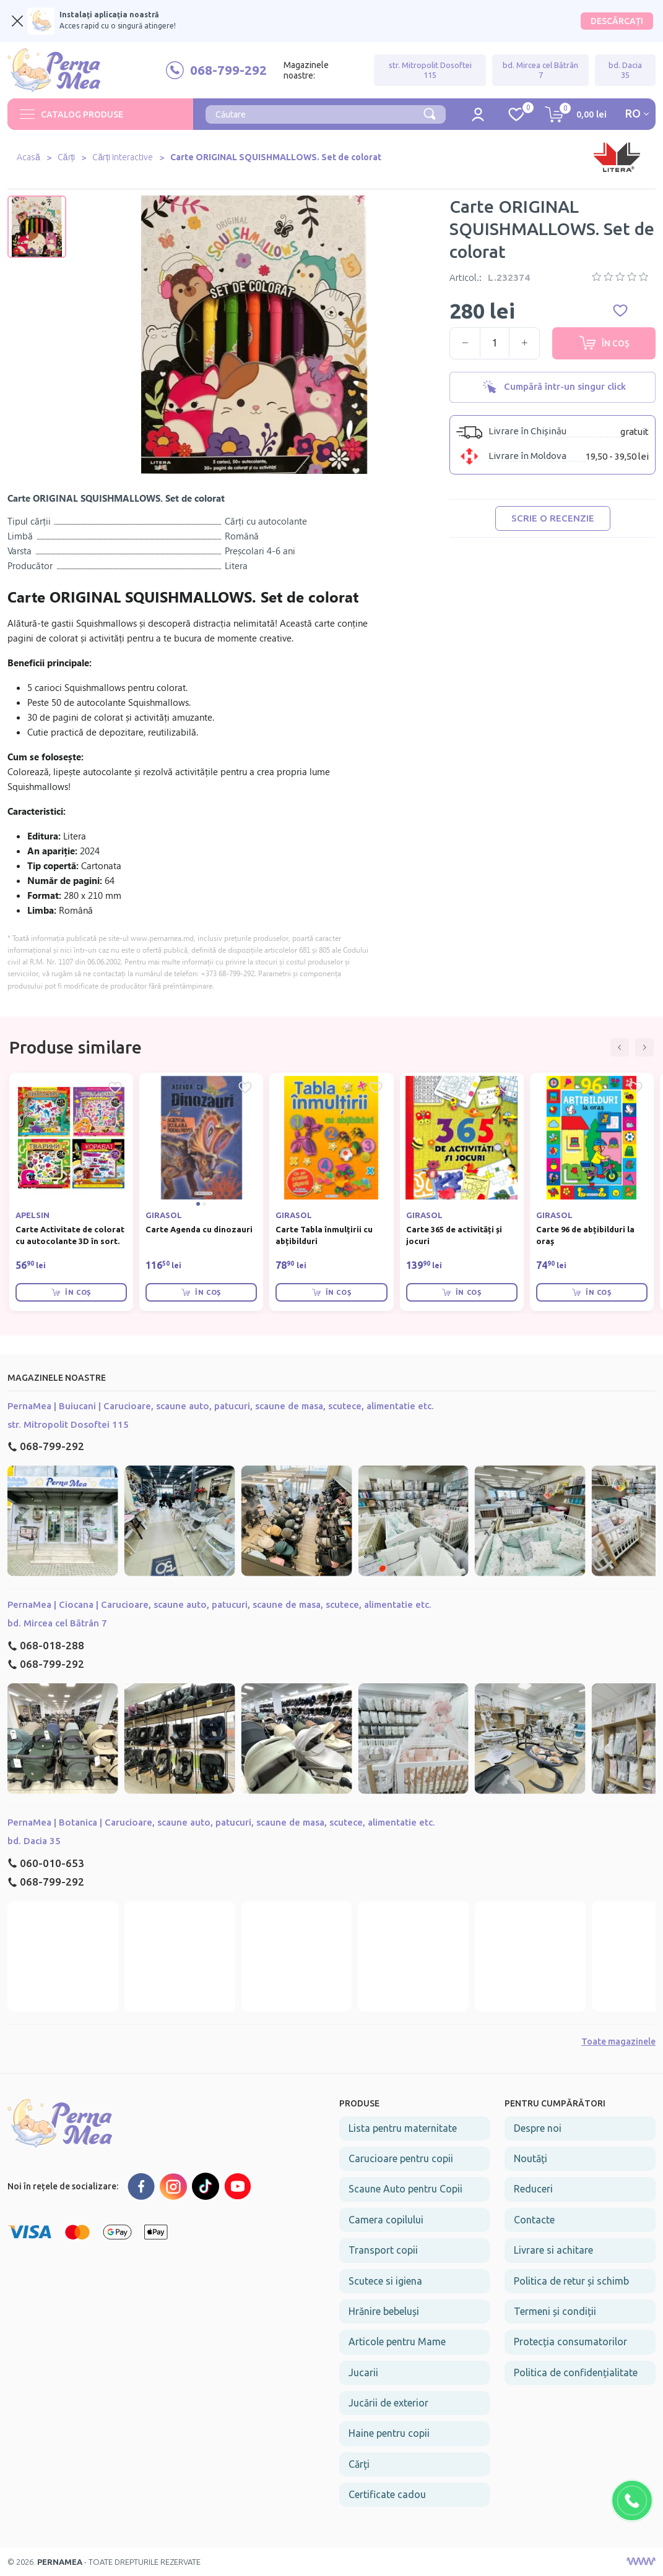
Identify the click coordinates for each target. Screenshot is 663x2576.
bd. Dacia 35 (625, 70)
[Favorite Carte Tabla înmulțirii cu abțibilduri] (375, 1087)
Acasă (29, 157)
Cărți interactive (123, 157)
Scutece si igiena (385, 2280)
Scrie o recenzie (552, 518)
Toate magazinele (618, 2041)
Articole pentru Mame (397, 2341)
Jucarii (363, 2372)
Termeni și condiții (555, 2311)
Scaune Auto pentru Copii (405, 2188)
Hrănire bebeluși (384, 2311)
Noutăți (530, 2158)
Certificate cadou (387, 2494)
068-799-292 (45, 1446)
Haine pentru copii (389, 2433)
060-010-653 (45, 1863)
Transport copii (383, 2250)
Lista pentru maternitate (403, 2128)
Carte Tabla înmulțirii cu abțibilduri (324, 1235)
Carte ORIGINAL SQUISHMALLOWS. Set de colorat (277, 157)
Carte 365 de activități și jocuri (454, 1235)
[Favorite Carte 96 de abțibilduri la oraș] (635, 1087)
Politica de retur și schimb (571, 2280)
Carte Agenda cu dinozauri (199, 1229)
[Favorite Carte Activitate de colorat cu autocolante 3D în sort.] (115, 1087)
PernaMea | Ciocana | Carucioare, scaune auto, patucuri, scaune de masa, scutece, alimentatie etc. (219, 1604)
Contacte (534, 2219)
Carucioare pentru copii (401, 2158)
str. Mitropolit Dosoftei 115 (430, 70)
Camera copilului (386, 2219)
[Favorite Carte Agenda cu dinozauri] (245, 1087)
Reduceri (533, 2188)
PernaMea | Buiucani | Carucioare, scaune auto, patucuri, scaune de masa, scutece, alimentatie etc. (220, 1406)
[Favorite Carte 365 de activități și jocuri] (505, 1087)
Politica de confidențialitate (576, 2372)
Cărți (67, 157)
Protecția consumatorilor (570, 2341)
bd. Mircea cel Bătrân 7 (540, 70)
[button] (619, 1047)
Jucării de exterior (388, 2402)
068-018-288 (45, 1645)
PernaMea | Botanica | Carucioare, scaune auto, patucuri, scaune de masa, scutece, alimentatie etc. (221, 1822)
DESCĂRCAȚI (617, 21)
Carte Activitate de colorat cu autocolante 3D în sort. (69, 1235)
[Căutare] (430, 112)
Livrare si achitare (553, 2250)
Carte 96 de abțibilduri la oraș (585, 1235)
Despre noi (537, 2128)
